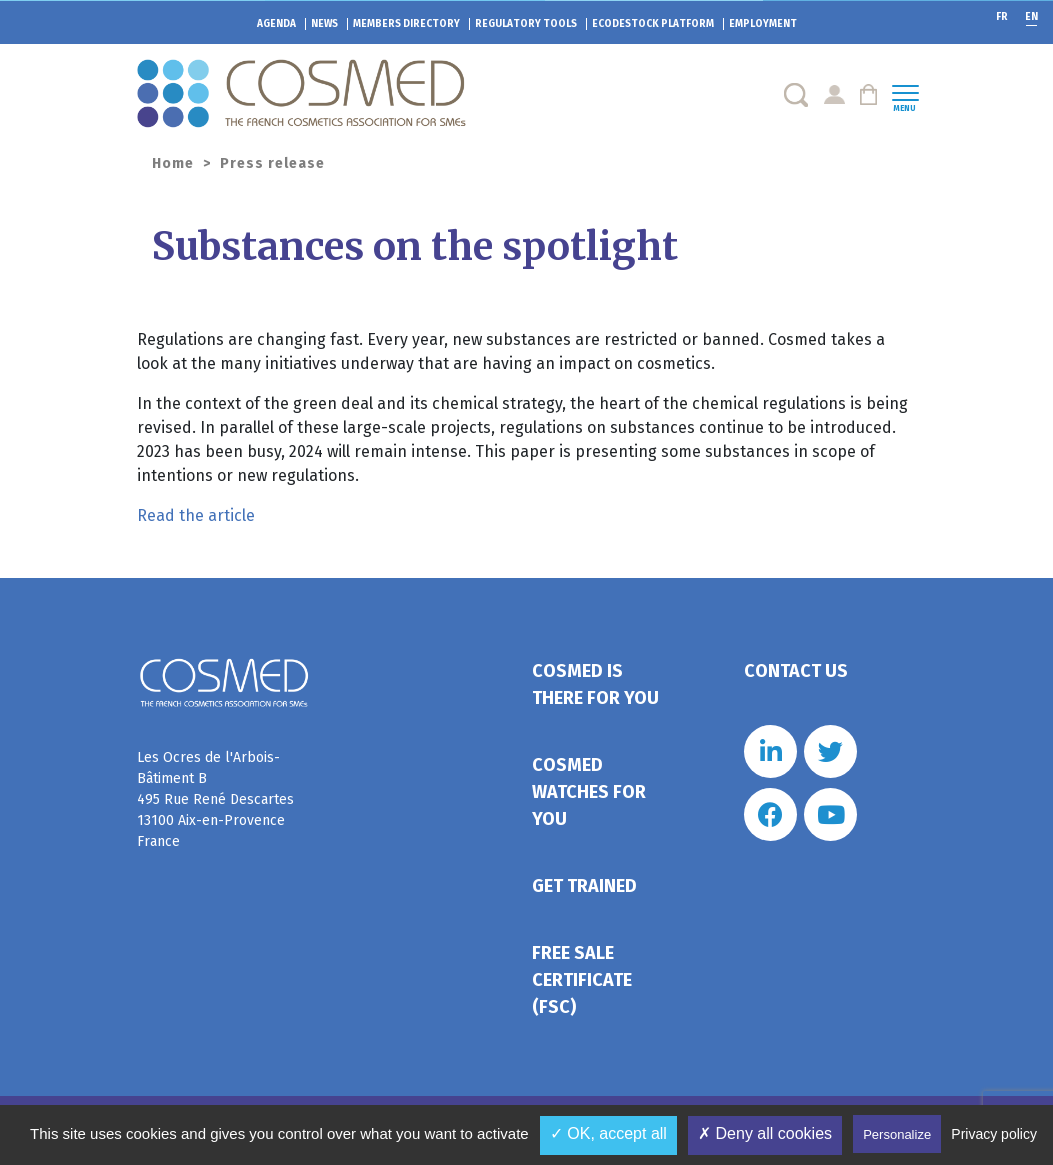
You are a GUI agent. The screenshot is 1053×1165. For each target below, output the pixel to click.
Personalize (897, 1134)
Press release (272, 163)
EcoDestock (653, 24)
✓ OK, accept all (608, 1133)
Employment (763, 24)
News (324, 24)
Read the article (196, 515)
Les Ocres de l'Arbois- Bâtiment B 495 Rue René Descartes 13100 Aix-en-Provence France (215, 799)
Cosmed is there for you (595, 684)
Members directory (406, 24)
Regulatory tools (526, 24)
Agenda (276, 24)
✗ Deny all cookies (765, 1133)
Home (173, 163)
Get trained (584, 886)
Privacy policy (994, 1134)
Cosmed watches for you (589, 792)
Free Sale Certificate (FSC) (582, 980)
